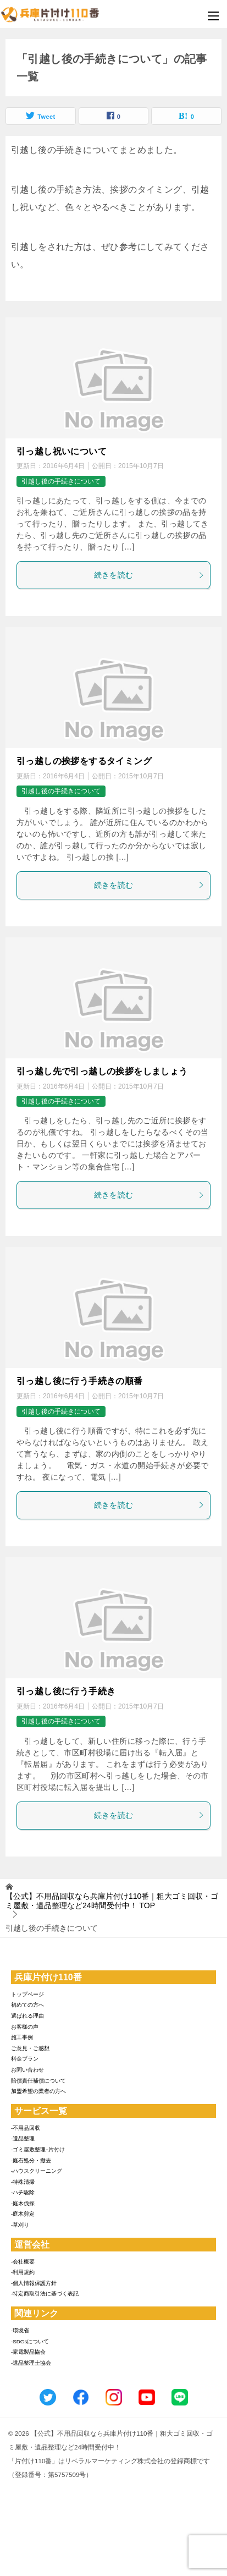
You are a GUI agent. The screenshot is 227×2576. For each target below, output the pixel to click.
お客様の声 (24, 2027)
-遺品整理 (23, 2138)
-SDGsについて (30, 2341)
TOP (111, 1901)
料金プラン (24, 2059)
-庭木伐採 (23, 2203)
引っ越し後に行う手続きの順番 (79, 1381)
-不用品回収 (25, 2128)
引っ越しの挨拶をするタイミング (84, 761)
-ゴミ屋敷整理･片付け (38, 2149)
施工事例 (22, 2037)
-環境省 (20, 2330)
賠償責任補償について (38, 2081)
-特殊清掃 (23, 2182)
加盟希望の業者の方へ (38, 2091)
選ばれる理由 (27, 2016)
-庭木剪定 (23, 2214)
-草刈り (20, 2225)
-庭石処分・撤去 (31, 2160)
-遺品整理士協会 (31, 2363)
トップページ (27, 1994)
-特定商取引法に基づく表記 (45, 2294)
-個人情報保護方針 (34, 2283)
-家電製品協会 (28, 2352)
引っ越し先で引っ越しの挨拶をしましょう (102, 1071)
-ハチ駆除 (23, 2192)
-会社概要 (23, 2262)
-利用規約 (23, 2272)
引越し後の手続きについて (61, 481)
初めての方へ (27, 2005)
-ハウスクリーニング (36, 2171)
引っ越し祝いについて (61, 451)
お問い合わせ (27, 2070)
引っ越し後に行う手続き (65, 1691)
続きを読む (149, 574)
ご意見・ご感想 (30, 2048)
